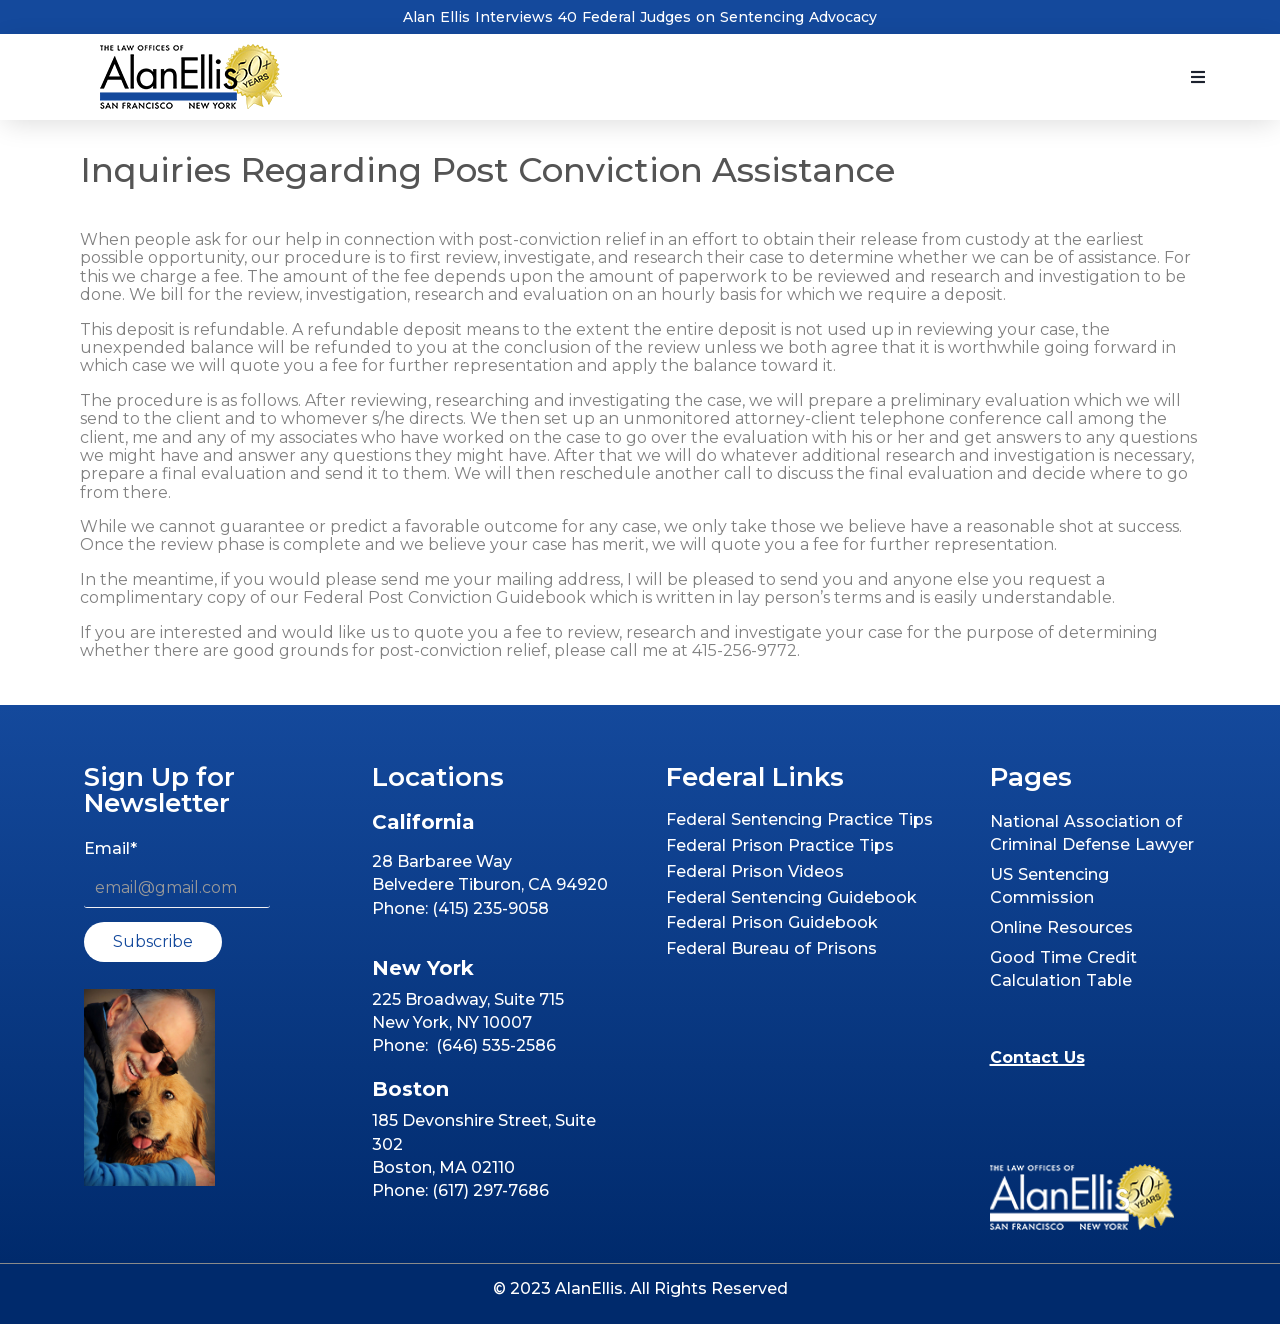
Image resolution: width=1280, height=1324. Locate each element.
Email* (110, 848)
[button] (1198, 77)
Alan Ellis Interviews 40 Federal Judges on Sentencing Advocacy (640, 17)
